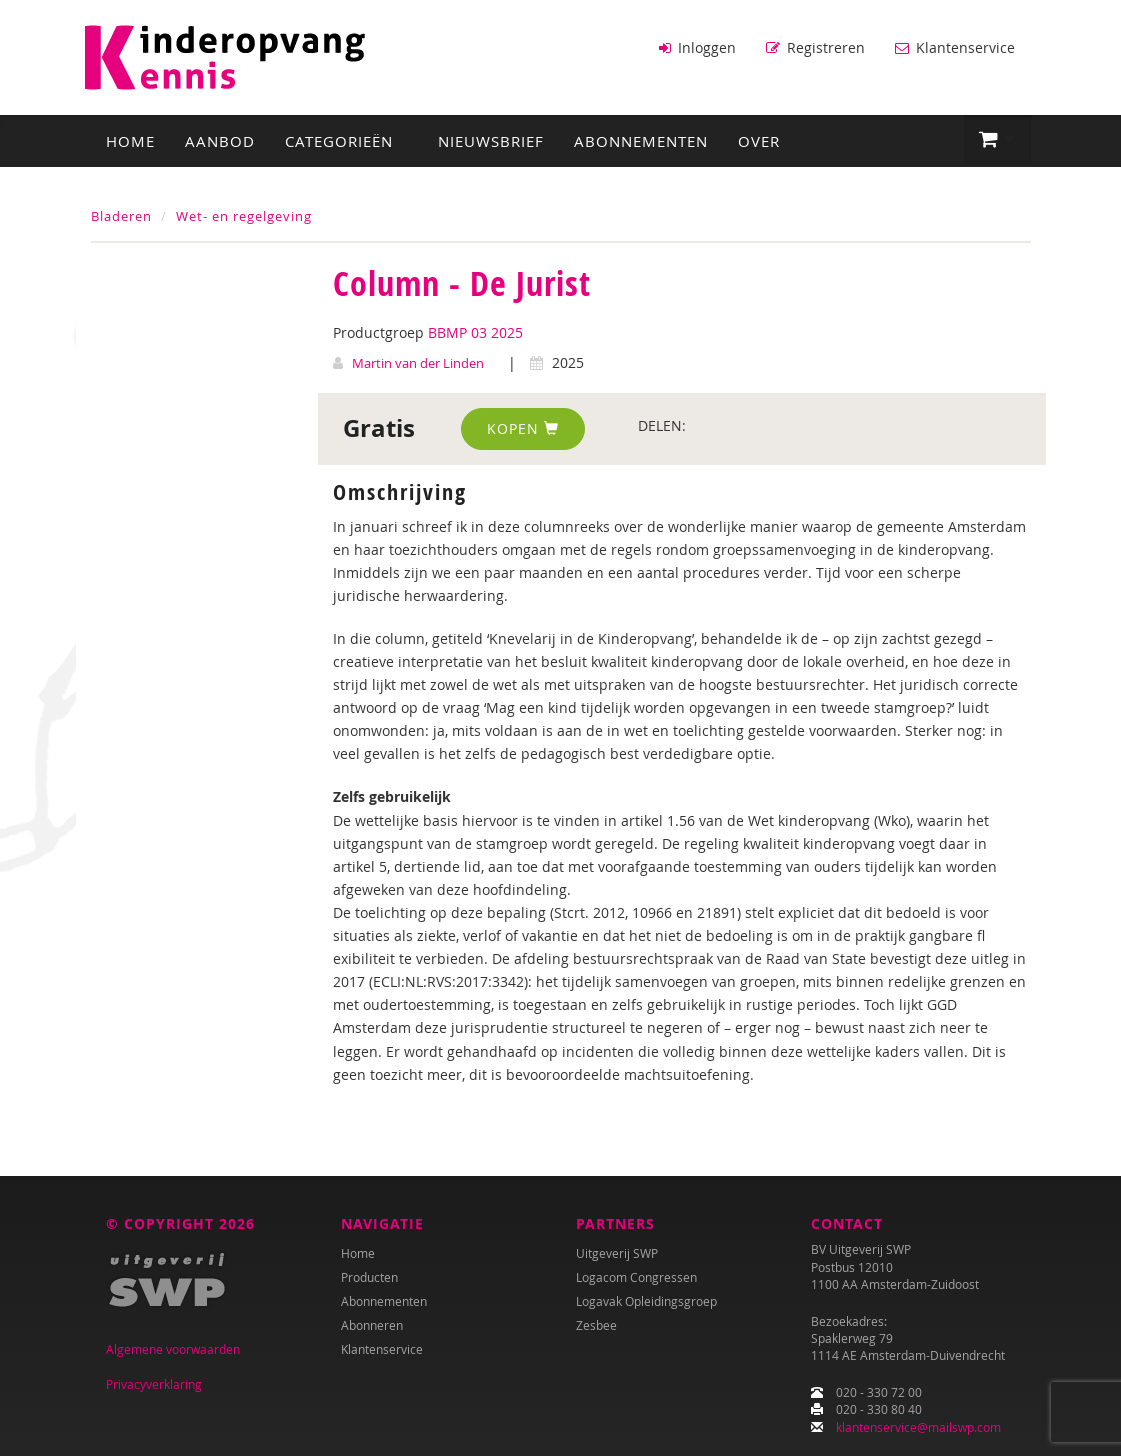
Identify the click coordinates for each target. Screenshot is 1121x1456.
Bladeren (121, 216)
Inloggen (697, 47)
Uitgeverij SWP (617, 1253)
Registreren (815, 47)
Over (759, 141)
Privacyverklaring (154, 1384)
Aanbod (220, 141)
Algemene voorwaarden (173, 1349)
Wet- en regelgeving (244, 216)
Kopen (523, 428)
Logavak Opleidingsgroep (646, 1301)
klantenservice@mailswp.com (918, 1427)
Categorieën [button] (346, 141)
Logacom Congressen (636, 1277)
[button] (997, 140)
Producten (369, 1277)
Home (130, 141)
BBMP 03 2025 (475, 332)
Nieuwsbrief (491, 141)
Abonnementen (641, 141)
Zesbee (596, 1325)
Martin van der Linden (418, 363)
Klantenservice (955, 47)
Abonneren (372, 1325)
